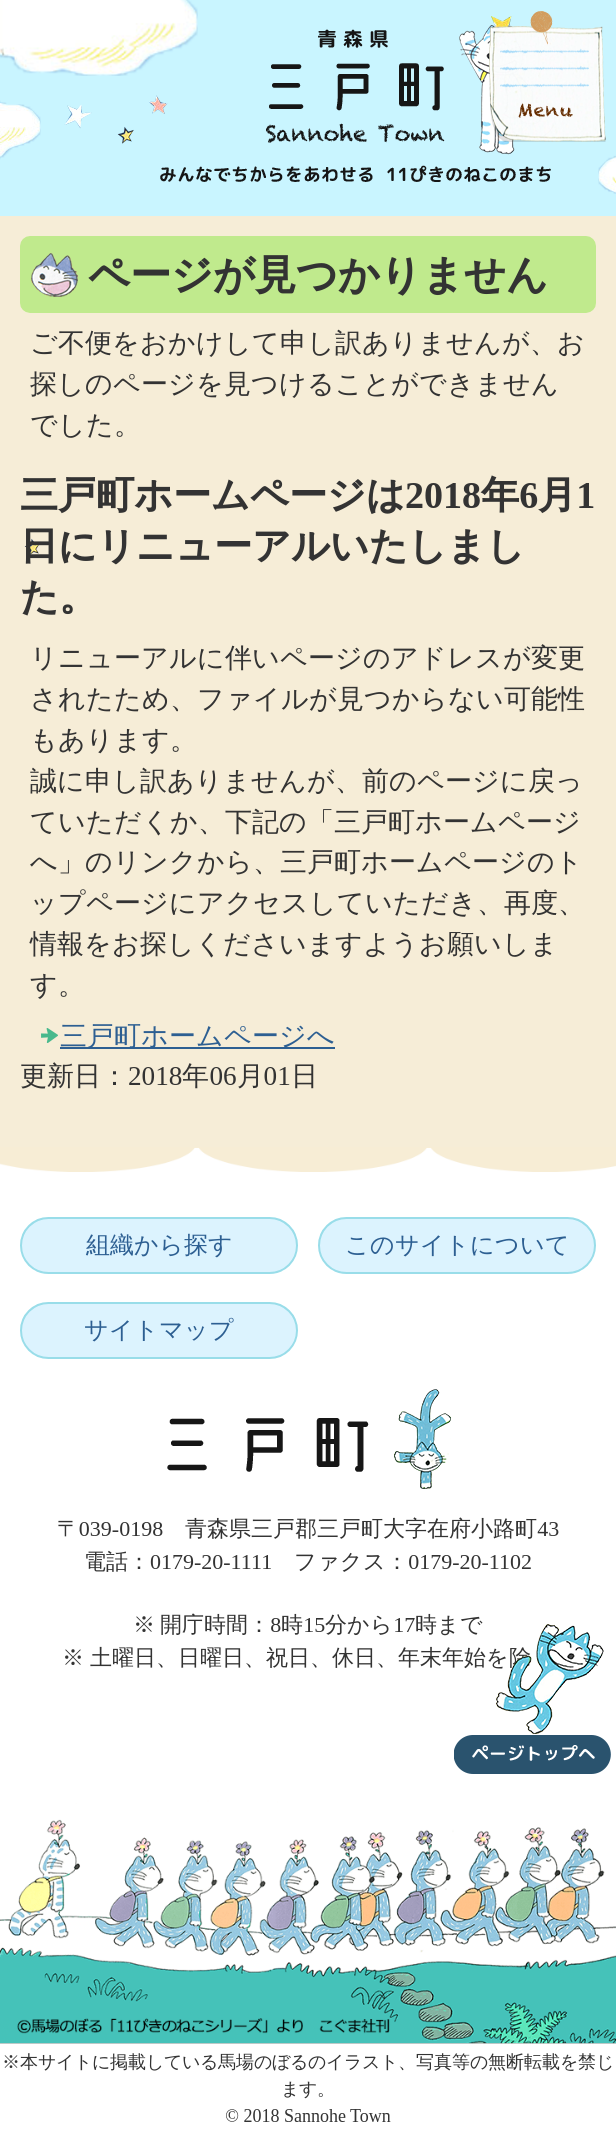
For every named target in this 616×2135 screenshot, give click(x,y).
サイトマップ (159, 1330)
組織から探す (159, 1245)
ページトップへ (533, 1695)
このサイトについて (457, 1245)
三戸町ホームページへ (197, 1036)
